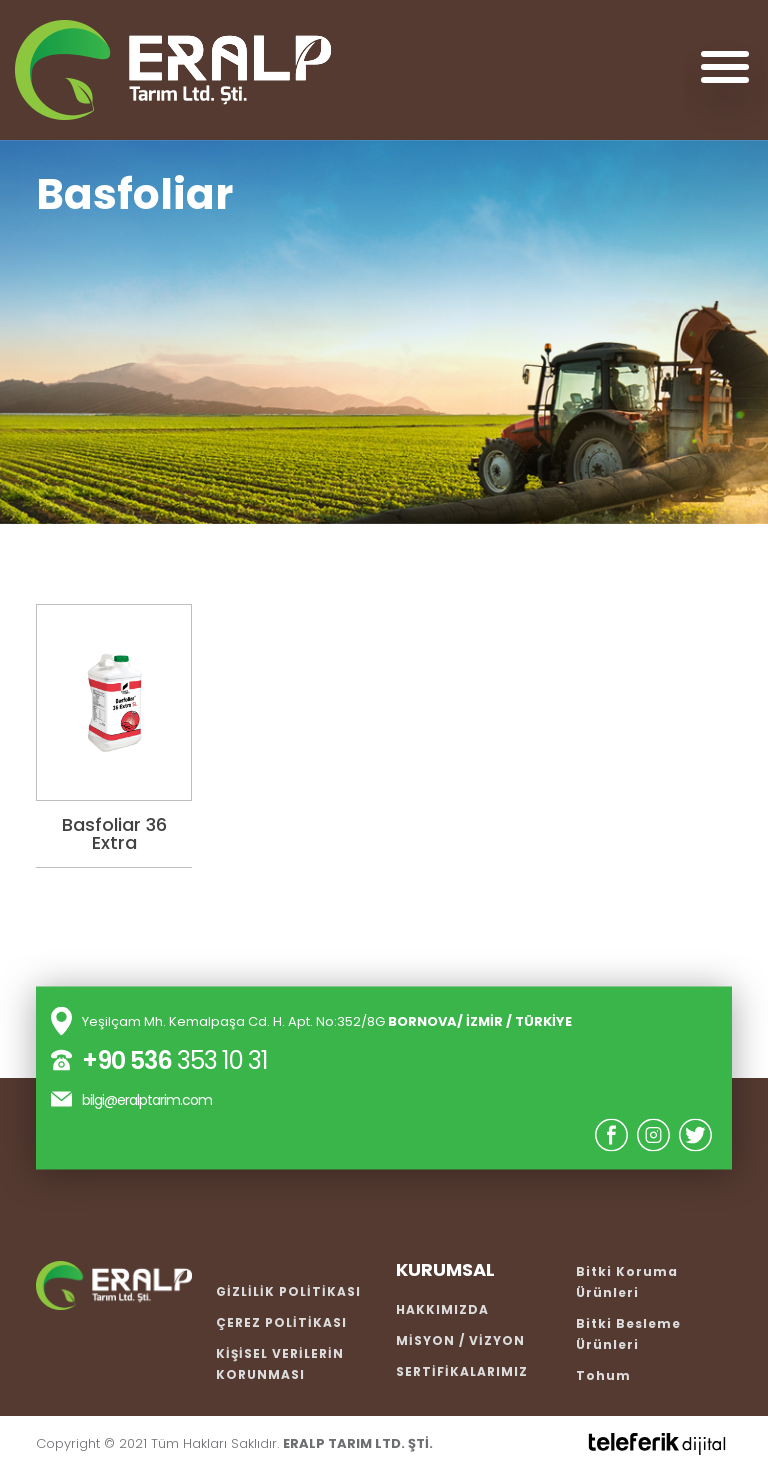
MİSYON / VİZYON (460, 1340)
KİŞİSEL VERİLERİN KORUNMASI (280, 1364)
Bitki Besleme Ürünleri (628, 1334)
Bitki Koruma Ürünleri (627, 1282)
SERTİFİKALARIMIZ (462, 1371)
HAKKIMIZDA (442, 1309)
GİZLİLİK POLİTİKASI (288, 1291)
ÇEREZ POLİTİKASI (281, 1322)
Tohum (603, 1375)
